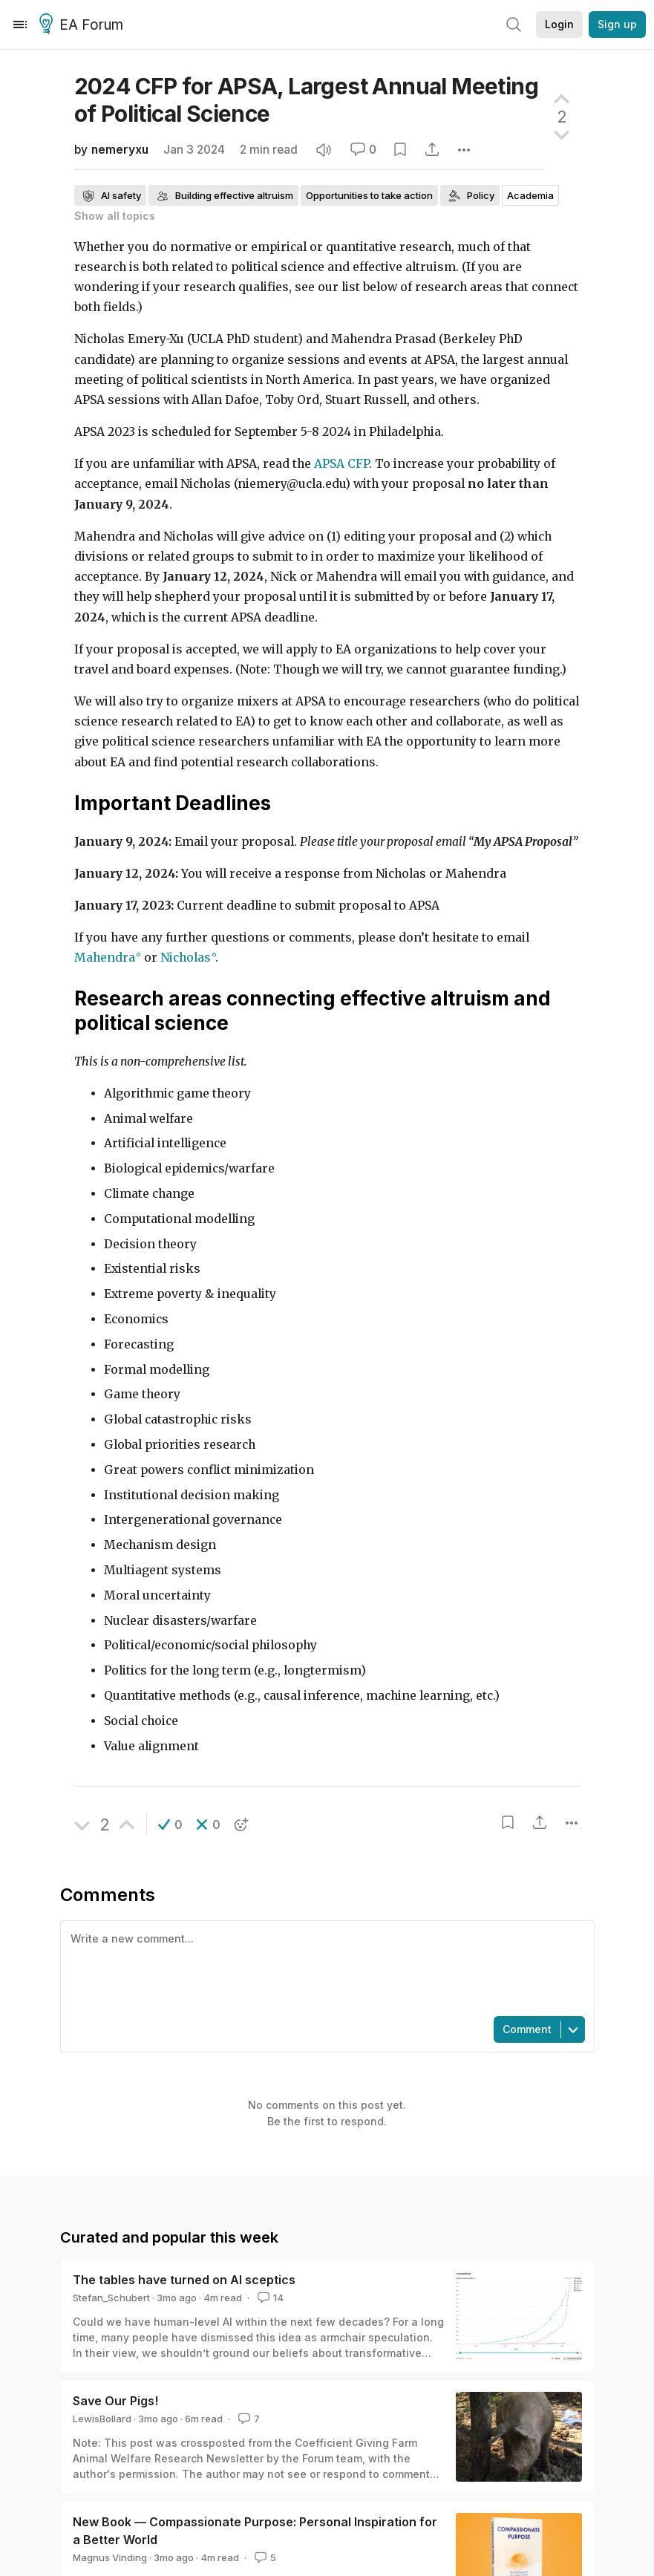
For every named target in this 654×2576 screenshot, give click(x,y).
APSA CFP (341, 464)
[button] (170, 1824)
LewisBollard (102, 2419)
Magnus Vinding (110, 2557)
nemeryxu (119, 150)
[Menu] (20, 24)
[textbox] (324, 1967)
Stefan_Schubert (111, 2297)
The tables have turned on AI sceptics (184, 2279)
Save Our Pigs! (115, 2400)
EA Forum (83, 25)
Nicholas (185, 957)
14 (269, 2297)
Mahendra (104, 957)
